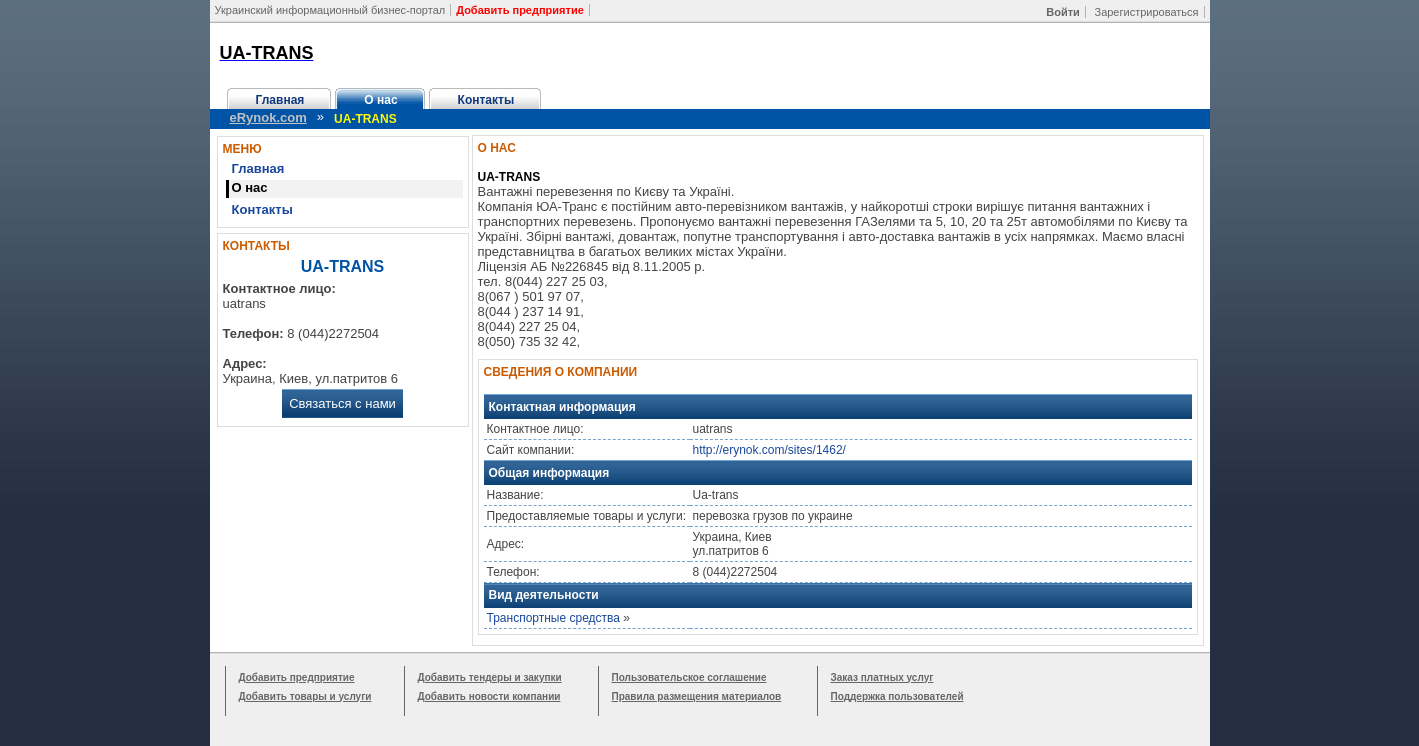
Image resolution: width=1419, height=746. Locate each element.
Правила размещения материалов (697, 696)
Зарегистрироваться (1146, 12)
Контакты (486, 100)
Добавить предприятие (297, 677)
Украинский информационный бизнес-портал (330, 10)
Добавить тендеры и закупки (490, 677)
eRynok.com (268, 117)
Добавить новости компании (489, 696)
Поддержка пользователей (897, 696)
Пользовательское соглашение (689, 677)
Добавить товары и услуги (305, 696)
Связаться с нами (342, 403)
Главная (280, 100)
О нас (380, 100)
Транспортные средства (553, 618)
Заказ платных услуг (882, 677)
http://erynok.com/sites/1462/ (769, 450)
